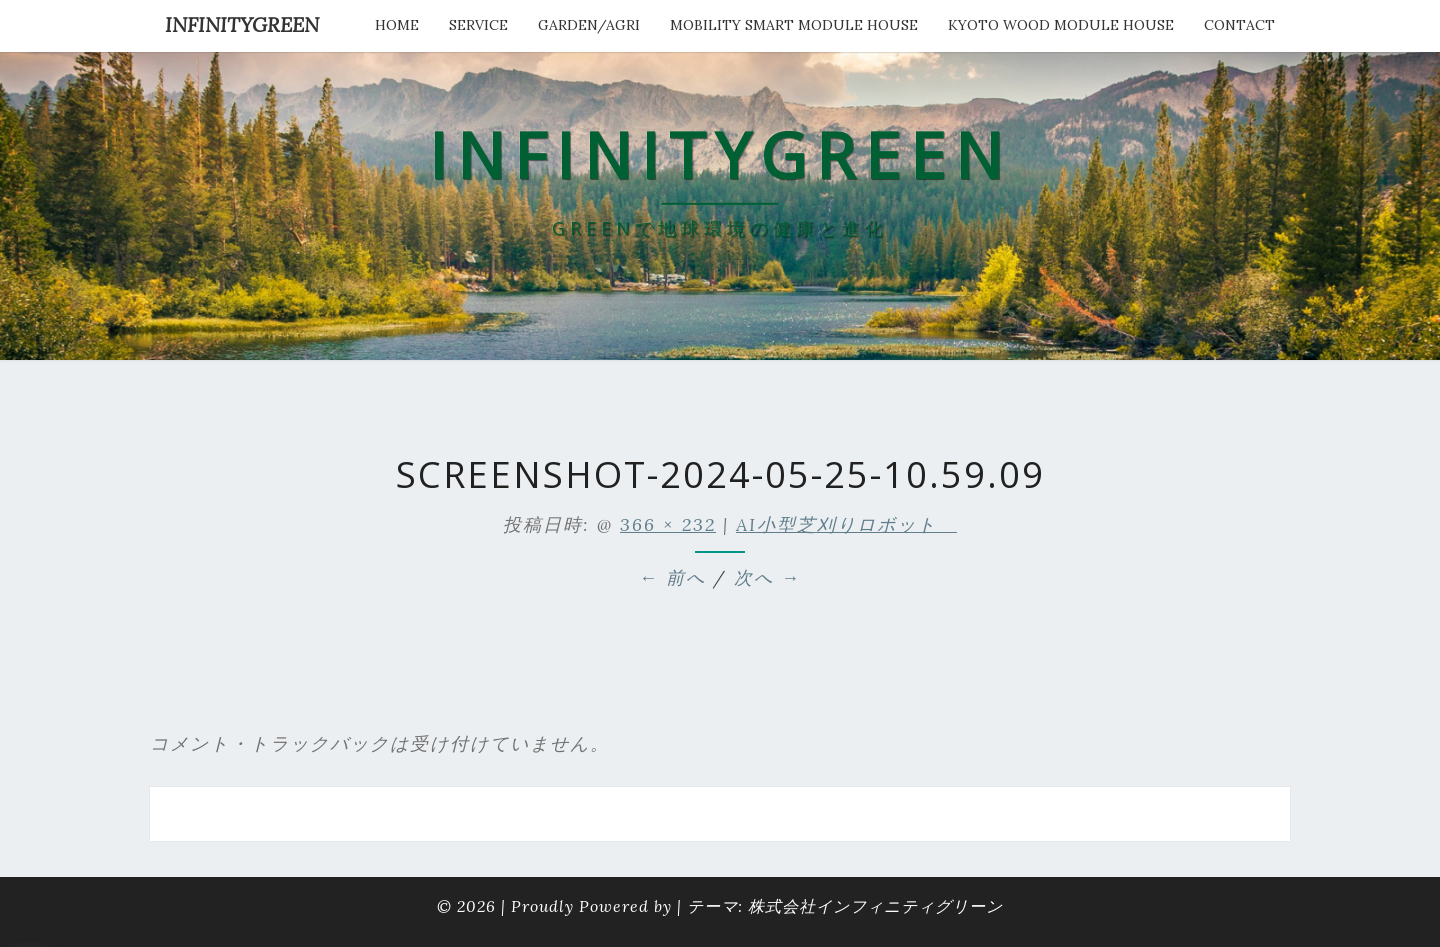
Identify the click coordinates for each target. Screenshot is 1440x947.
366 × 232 (668, 524)
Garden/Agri (589, 25)
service (478, 25)
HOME (397, 25)
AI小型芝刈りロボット (846, 524)
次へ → (767, 577)
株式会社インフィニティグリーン (875, 906)
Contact (1239, 25)
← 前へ (672, 577)
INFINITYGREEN (242, 24)
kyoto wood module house (1061, 25)
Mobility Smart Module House (794, 25)
